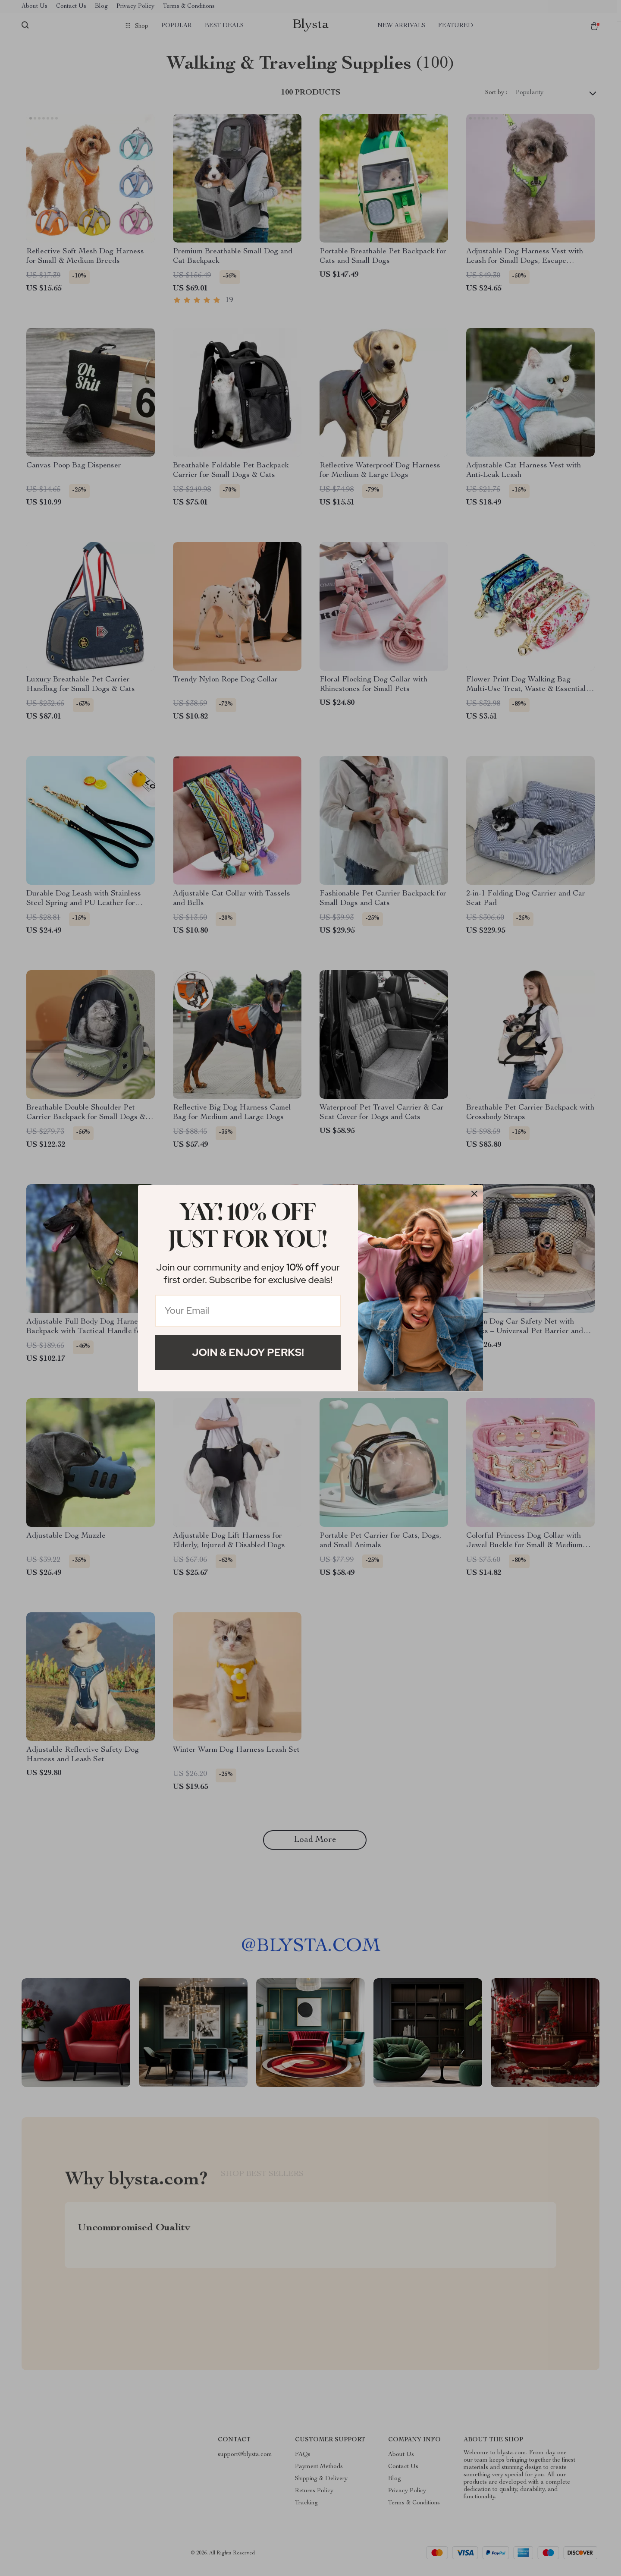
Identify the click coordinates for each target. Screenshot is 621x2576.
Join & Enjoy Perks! (248, 1352)
